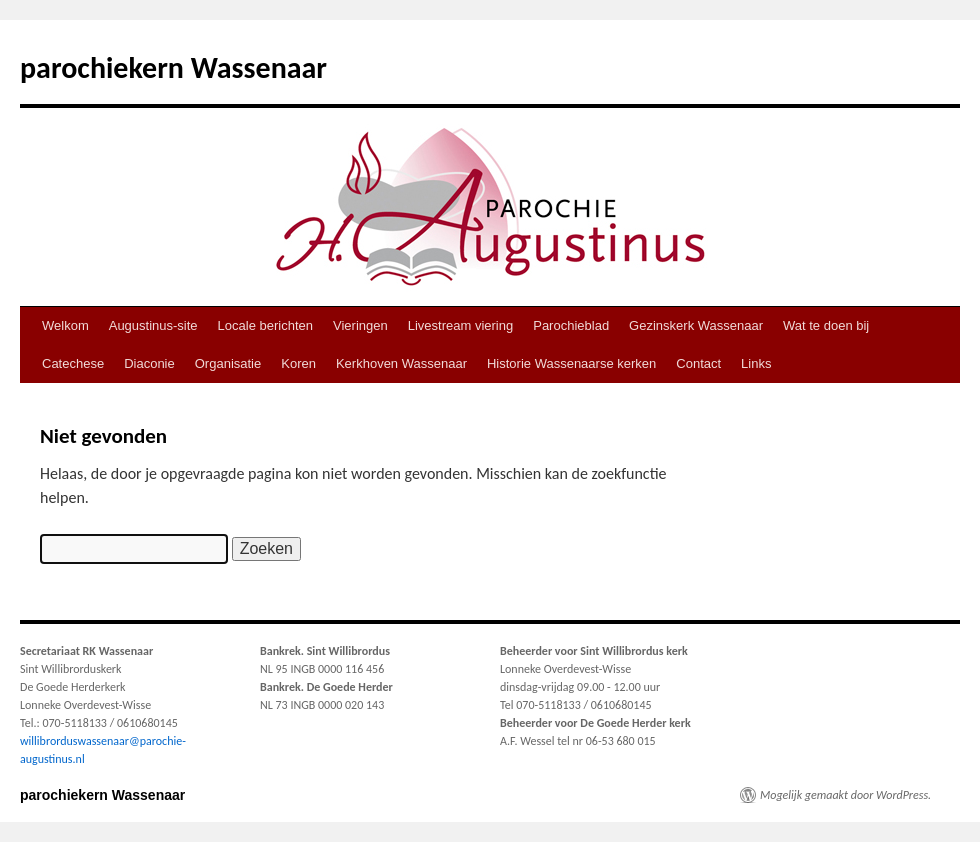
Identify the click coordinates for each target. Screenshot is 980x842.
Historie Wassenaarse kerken (571, 363)
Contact (698, 363)
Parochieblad (571, 325)
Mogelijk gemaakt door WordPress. (845, 795)
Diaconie (149, 363)
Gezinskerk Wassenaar (696, 325)
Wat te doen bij (826, 325)
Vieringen (360, 325)
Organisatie (228, 363)
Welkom (65, 325)
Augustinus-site (153, 325)
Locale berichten (265, 325)
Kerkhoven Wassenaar (401, 363)
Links (756, 363)
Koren (298, 363)
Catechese (73, 363)
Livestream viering (461, 325)
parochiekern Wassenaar (173, 67)
